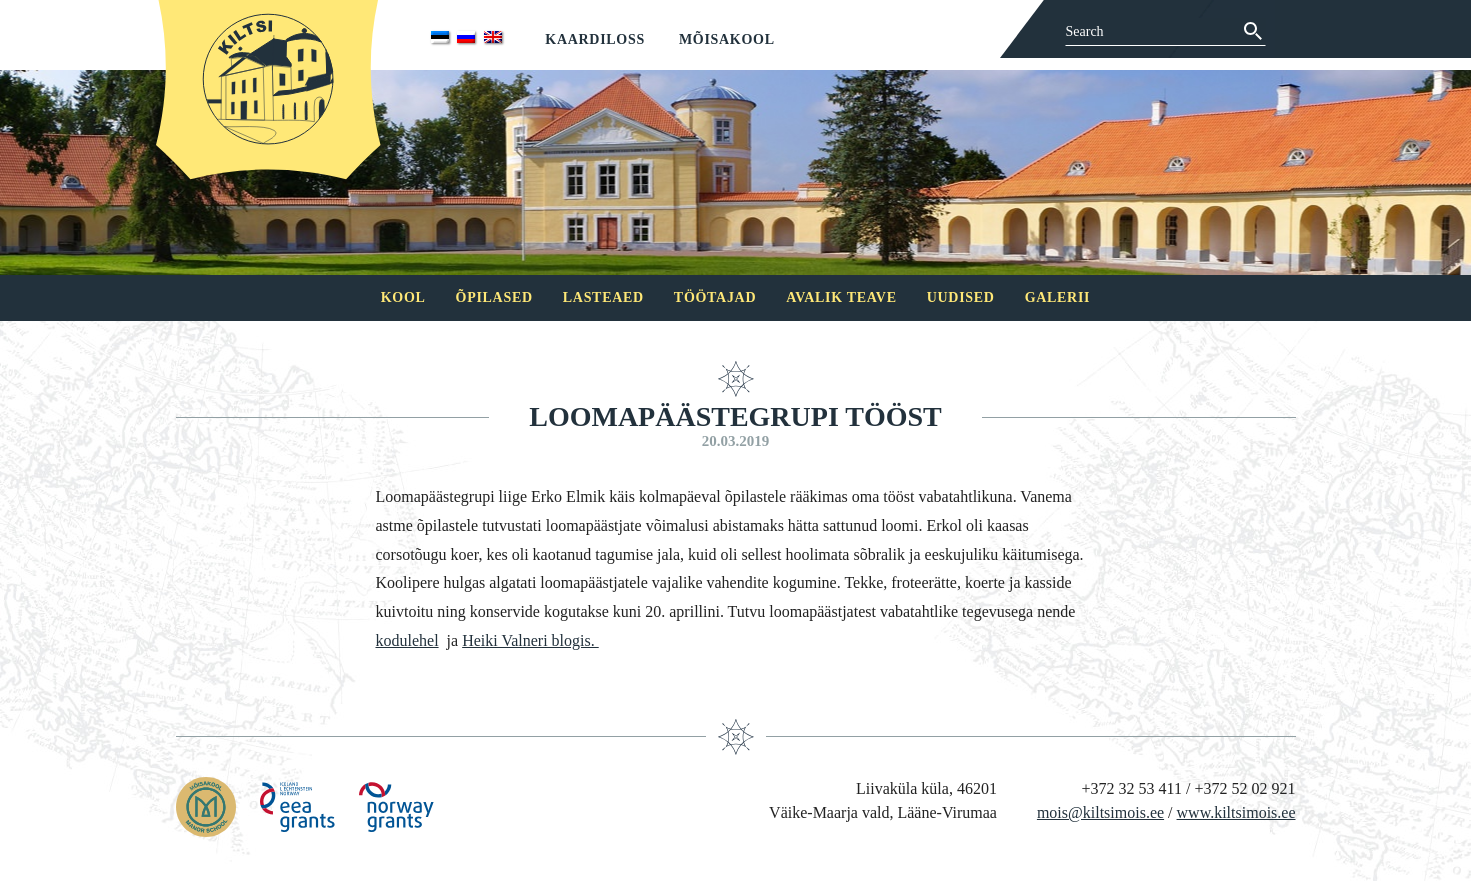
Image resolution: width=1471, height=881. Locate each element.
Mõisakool (727, 39)
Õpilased (494, 297)
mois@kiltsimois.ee (1100, 812)
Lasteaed (603, 297)
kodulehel (407, 640)
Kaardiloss (595, 39)
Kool (403, 297)
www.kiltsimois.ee (1236, 812)
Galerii (1058, 297)
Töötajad (715, 297)
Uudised (961, 297)
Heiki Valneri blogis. (530, 640)
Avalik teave (841, 297)
